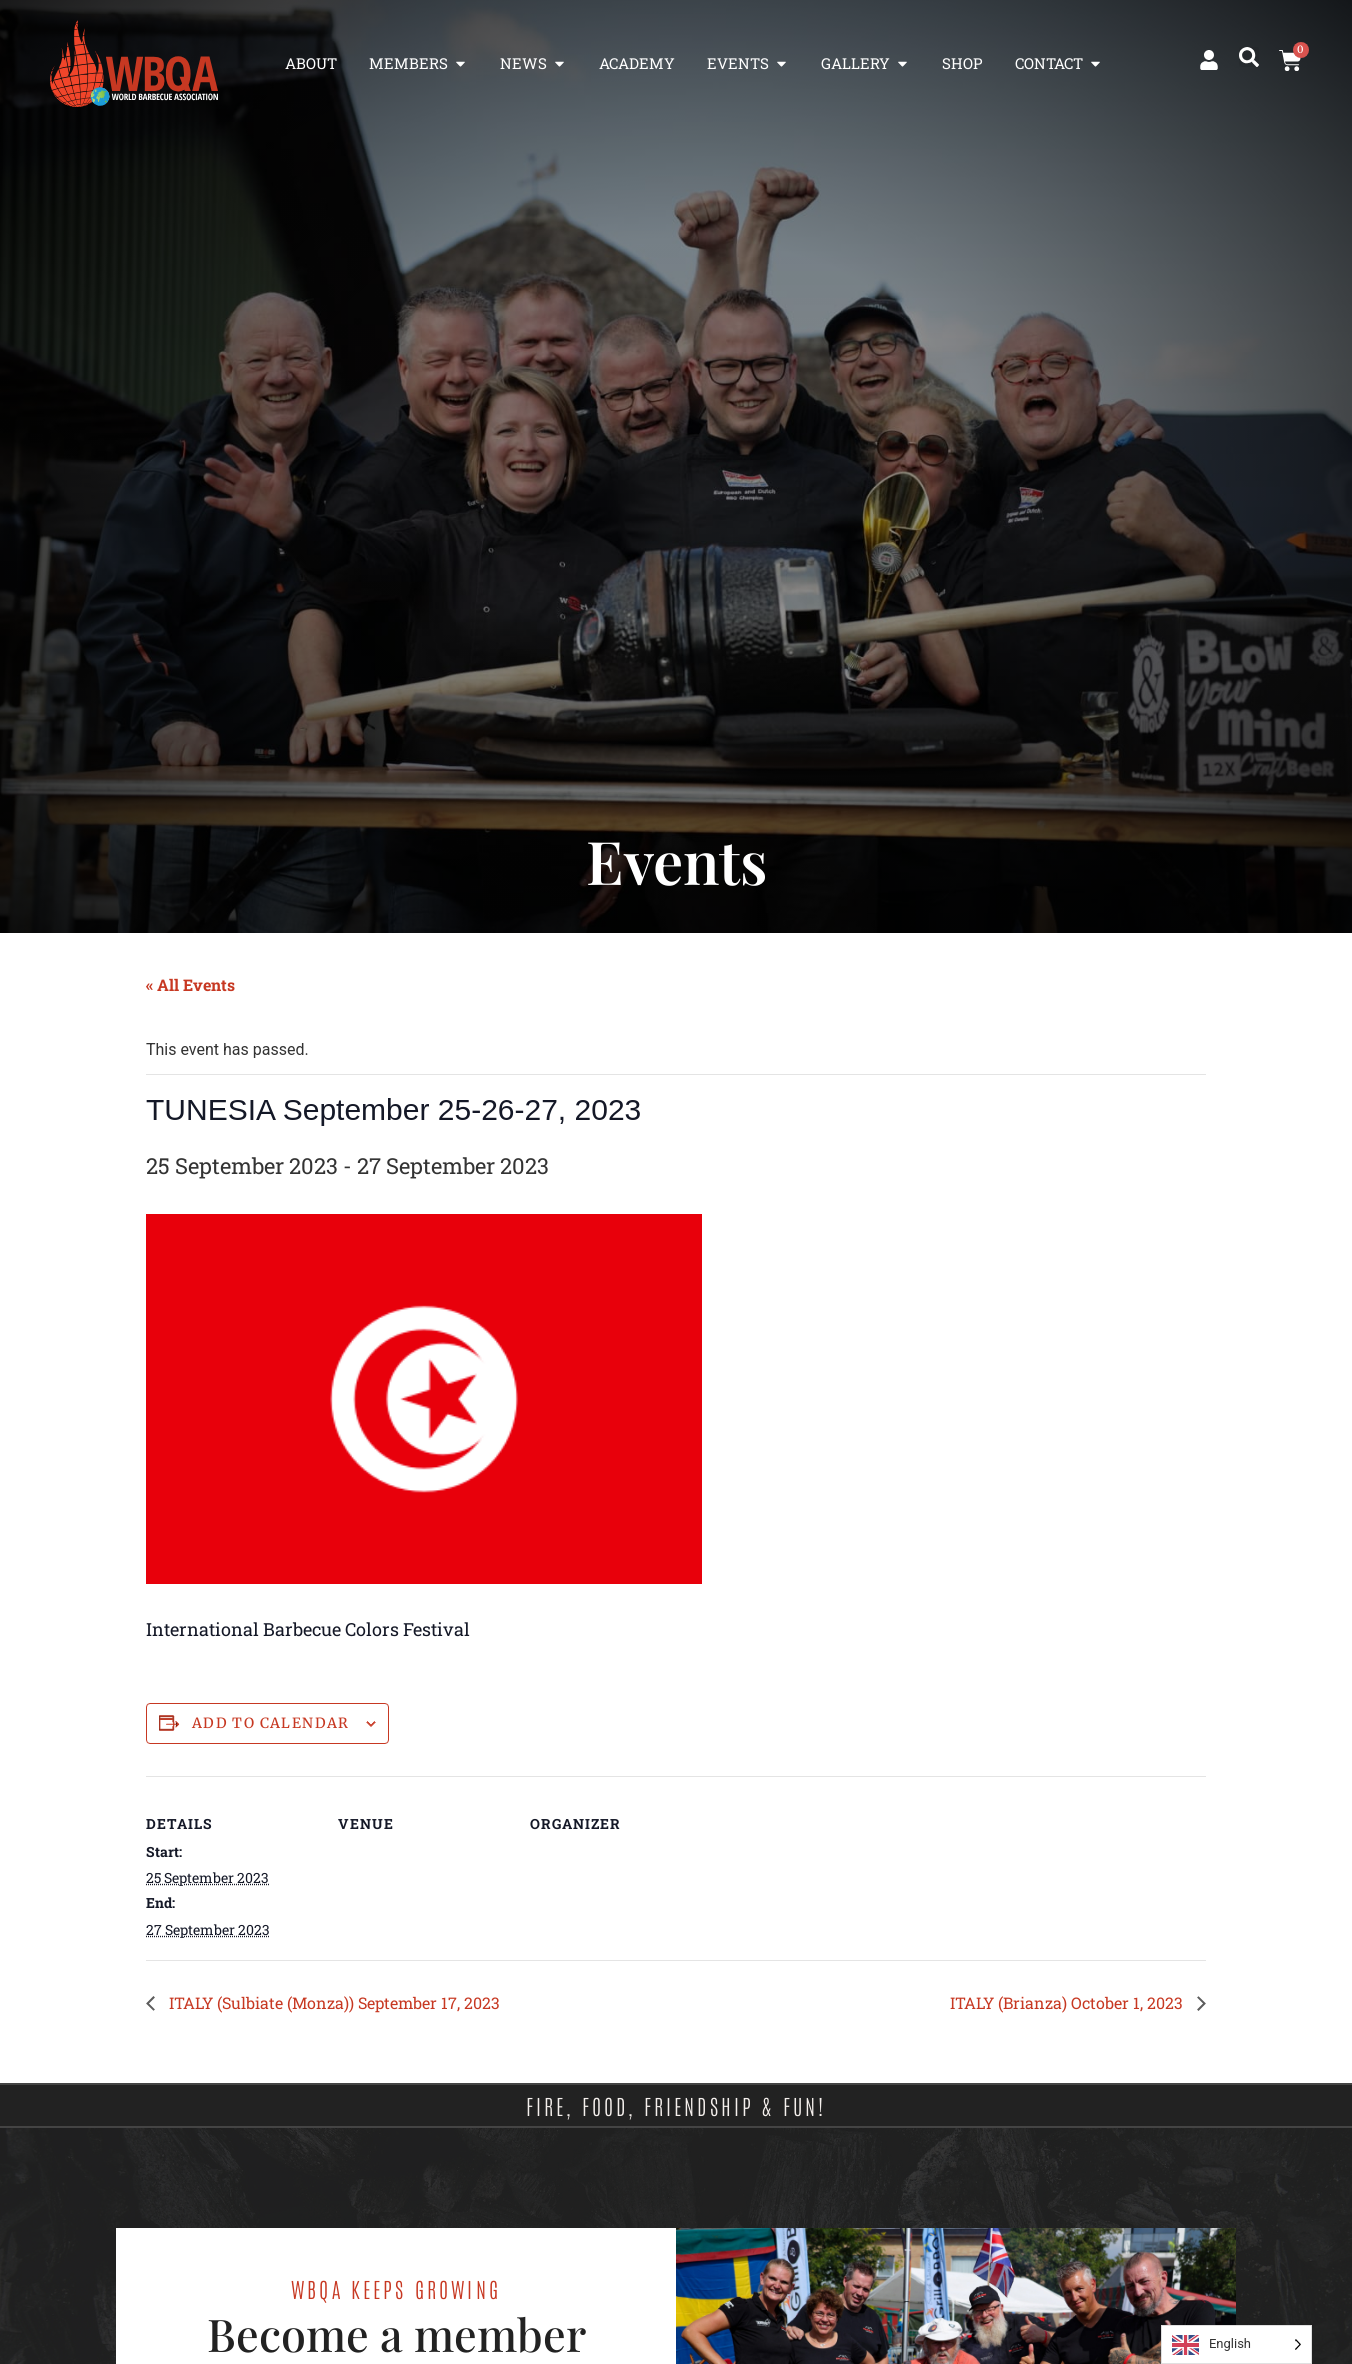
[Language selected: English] (1236, 2344)
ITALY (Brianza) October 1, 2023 (1068, 2002)
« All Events (190, 984)
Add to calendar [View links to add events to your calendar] (271, 1723)
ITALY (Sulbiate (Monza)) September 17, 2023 (332, 2002)
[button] (1249, 57)
